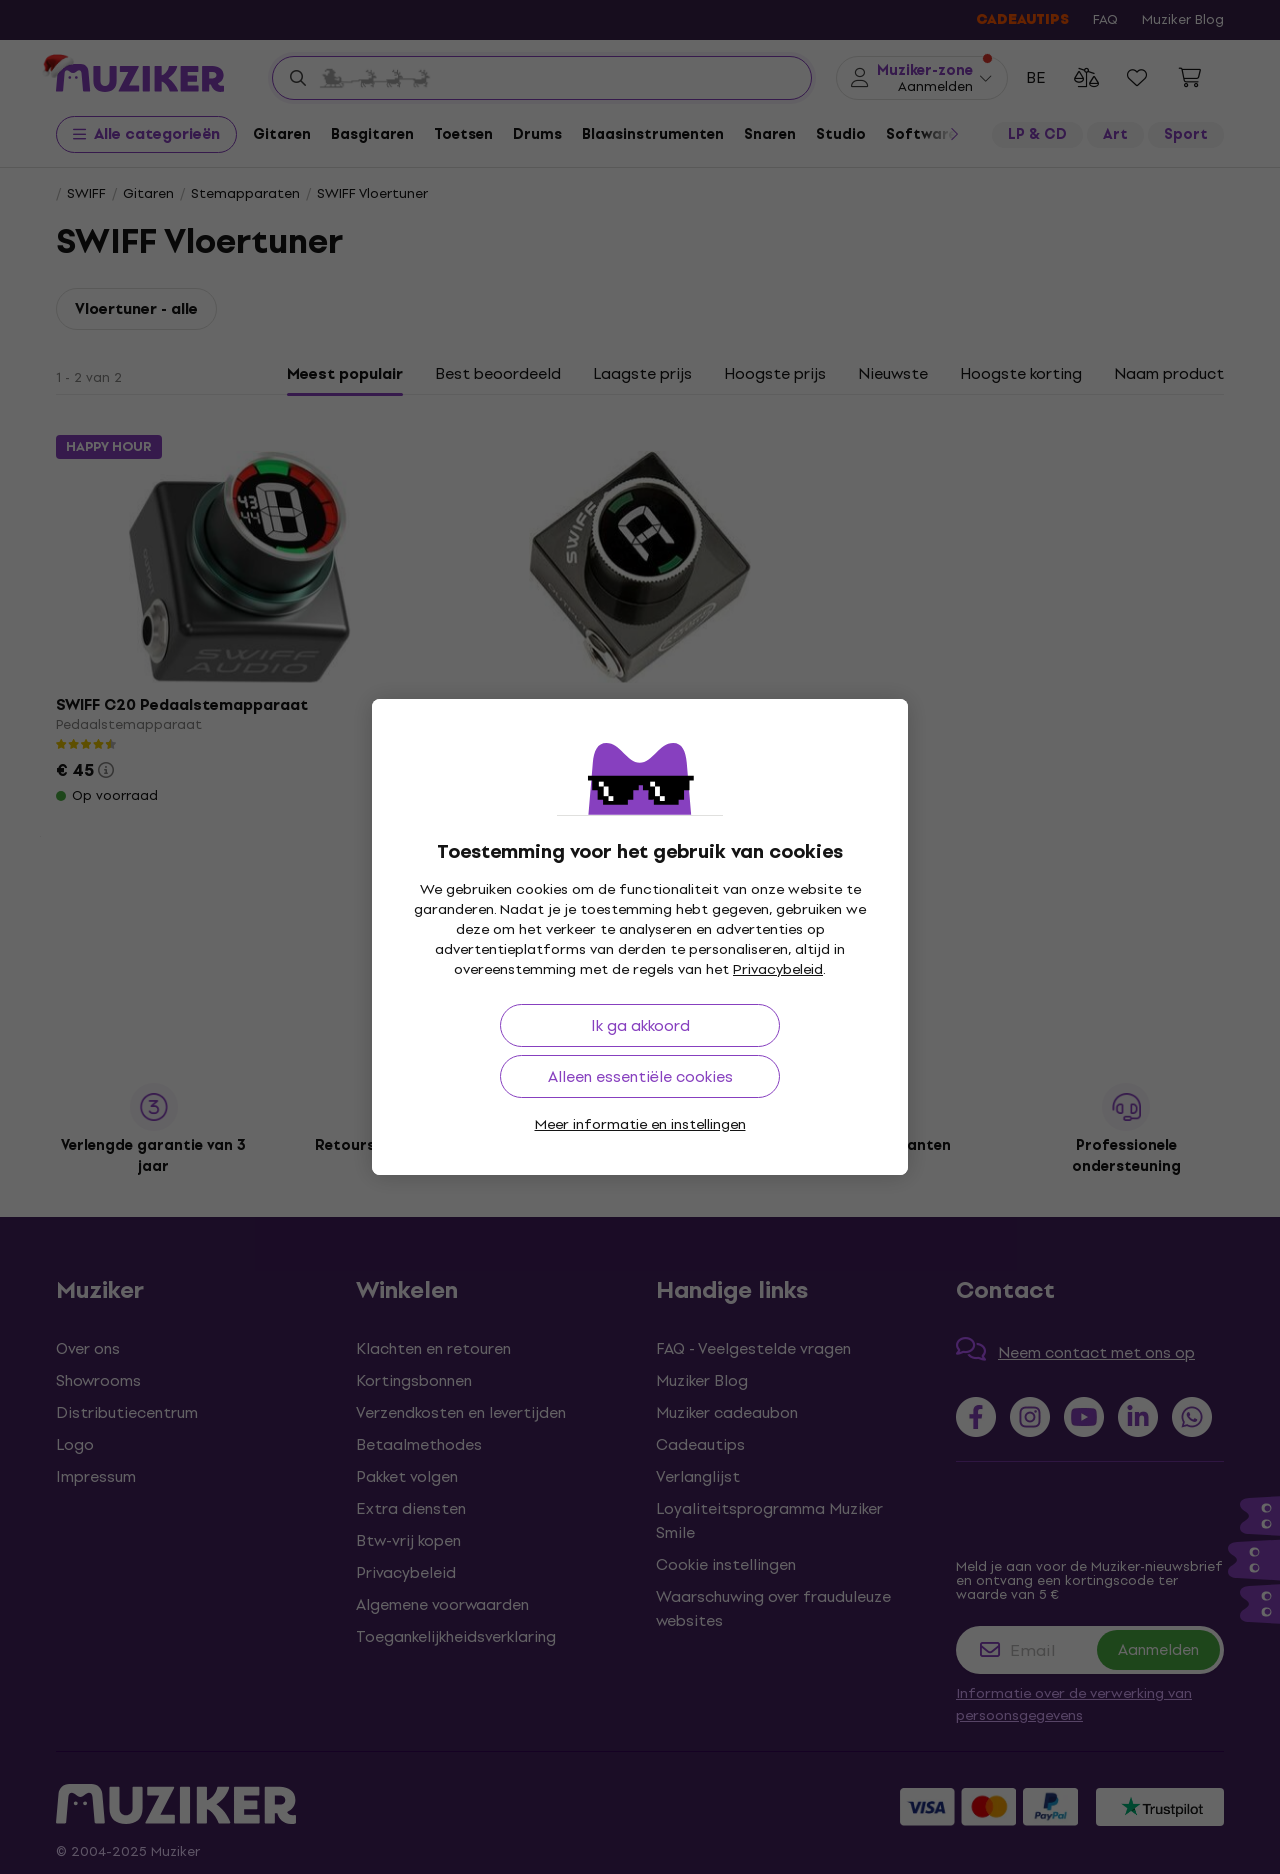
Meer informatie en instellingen (640, 1124)
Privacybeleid (778, 969)
